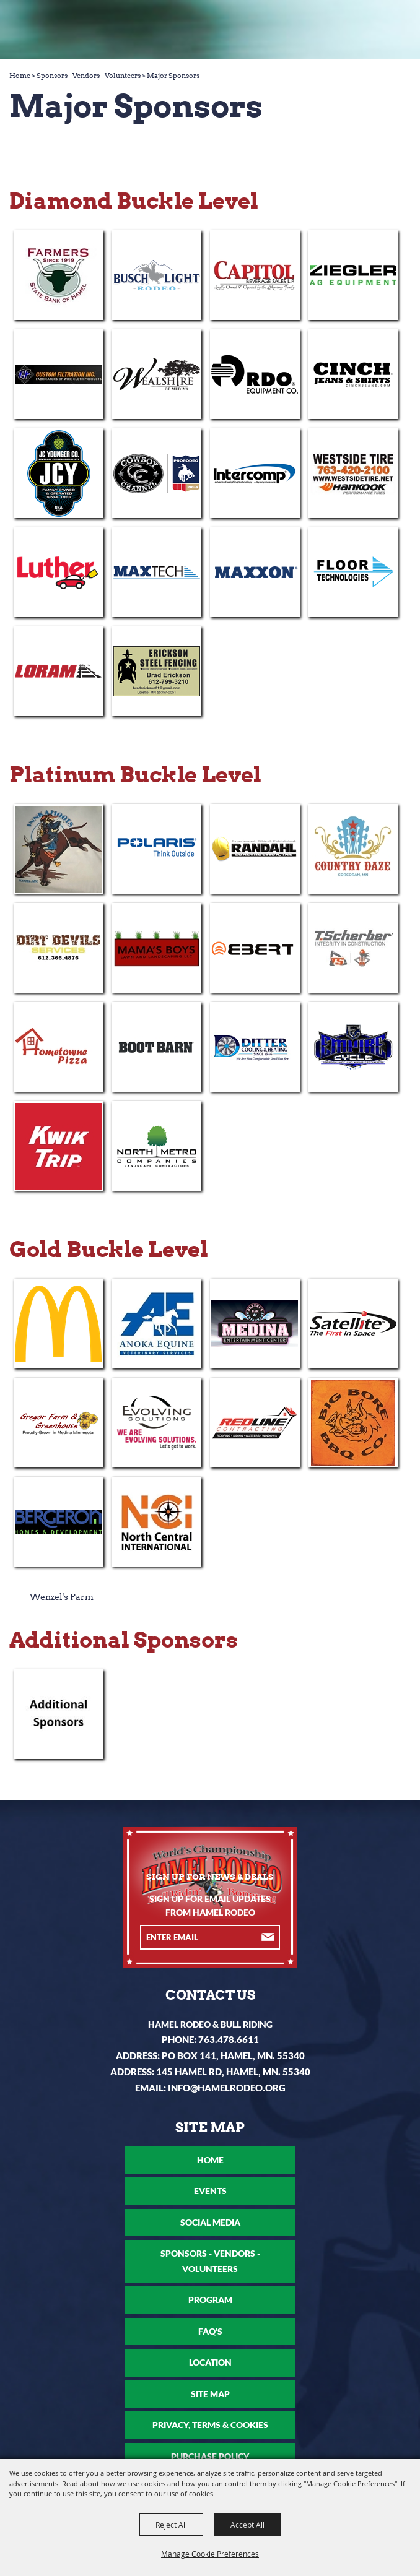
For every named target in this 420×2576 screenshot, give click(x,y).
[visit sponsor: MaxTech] (156, 572)
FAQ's (210, 2331)
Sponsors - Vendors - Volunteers (89, 75)
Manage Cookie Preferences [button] (210, 2554)
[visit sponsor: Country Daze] (353, 849)
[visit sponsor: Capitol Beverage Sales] (255, 275)
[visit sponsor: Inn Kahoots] (58, 849)
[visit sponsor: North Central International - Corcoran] (156, 1522)
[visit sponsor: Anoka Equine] (156, 1323)
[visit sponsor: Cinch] (353, 374)
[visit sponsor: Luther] (58, 572)
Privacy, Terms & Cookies (210, 2424)
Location (210, 2362)
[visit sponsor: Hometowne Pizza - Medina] (58, 1047)
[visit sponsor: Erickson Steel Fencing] (156, 671)
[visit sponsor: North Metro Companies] (156, 1146)
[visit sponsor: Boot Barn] (156, 1047)
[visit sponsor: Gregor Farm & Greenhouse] (58, 1422)
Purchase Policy (210, 2456)
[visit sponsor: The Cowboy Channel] (156, 473)
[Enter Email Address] (198, 1937)
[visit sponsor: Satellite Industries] (353, 1323)
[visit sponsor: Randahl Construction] (255, 849)
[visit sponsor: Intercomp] (255, 473)
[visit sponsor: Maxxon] (255, 572)
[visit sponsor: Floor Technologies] (353, 572)
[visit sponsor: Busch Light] (156, 275)
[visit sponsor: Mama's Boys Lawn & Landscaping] (156, 948)
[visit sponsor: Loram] (58, 671)
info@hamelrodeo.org (227, 2087)
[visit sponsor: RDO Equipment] (255, 374)
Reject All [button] (171, 2525)
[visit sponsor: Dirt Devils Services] (58, 948)
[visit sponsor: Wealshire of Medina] (156, 374)
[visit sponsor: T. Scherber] (353, 948)
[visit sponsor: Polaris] (156, 849)
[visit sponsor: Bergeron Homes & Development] (58, 1522)
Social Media (210, 2222)
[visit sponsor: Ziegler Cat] (353, 275)
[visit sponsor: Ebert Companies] (255, 948)
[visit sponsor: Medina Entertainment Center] (255, 1323)
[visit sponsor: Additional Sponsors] (58, 1714)
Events (210, 2190)
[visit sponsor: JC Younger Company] (58, 473)
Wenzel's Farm (62, 1597)
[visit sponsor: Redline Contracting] (255, 1422)
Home (19, 75)
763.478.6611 (228, 2039)
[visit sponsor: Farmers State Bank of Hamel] (58, 275)
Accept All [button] (247, 2525)
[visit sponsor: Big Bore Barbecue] (353, 1422)
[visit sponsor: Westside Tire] (353, 473)
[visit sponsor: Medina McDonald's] (58, 1323)
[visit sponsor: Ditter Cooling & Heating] (255, 1047)
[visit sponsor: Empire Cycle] (353, 1047)
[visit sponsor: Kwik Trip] (58, 1146)
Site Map (210, 2393)
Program (210, 2299)
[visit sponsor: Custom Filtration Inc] (58, 374)
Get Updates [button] (268, 1937)
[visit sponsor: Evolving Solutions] (156, 1422)
